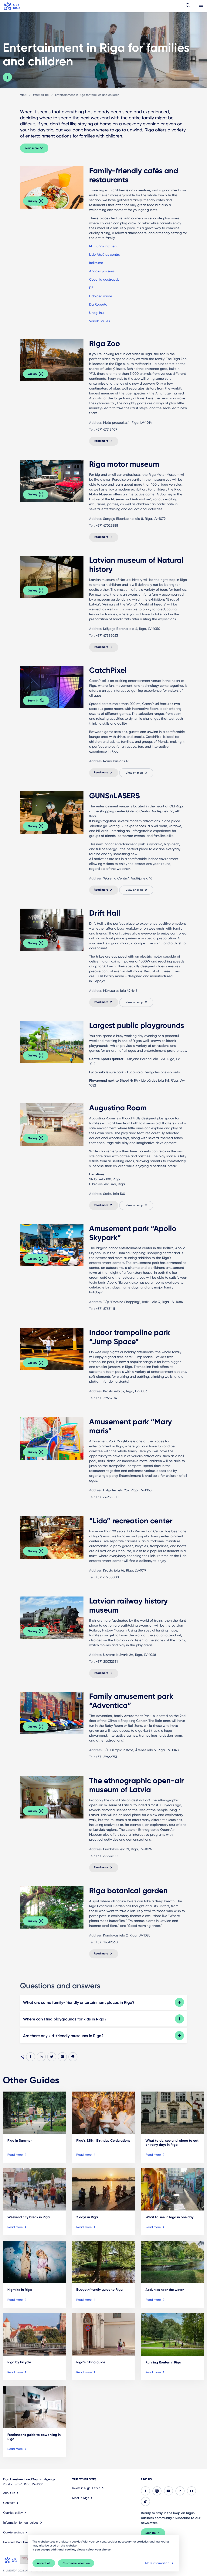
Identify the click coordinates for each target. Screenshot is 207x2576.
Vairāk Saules (99, 321)
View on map (137, 773)
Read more (104, 441)
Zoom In (36, 700)
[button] (188, 6)
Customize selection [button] (76, 2563)
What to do (41, 94)
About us (11, 2493)
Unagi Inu (96, 313)
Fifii (91, 288)
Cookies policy (15, 2513)
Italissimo (96, 263)
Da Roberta (98, 304)
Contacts (11, 2503)
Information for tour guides (23, 2522)
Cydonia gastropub (104, 279)
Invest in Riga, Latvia (88, 2488)
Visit (23, 94)
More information (159, 2563)
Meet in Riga (83, 2498)
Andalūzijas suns (101, 271)
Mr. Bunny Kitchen (103, 246)
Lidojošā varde (100, 296)
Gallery (35, 201)
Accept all (43, 2563)
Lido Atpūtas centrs (104, 254)
